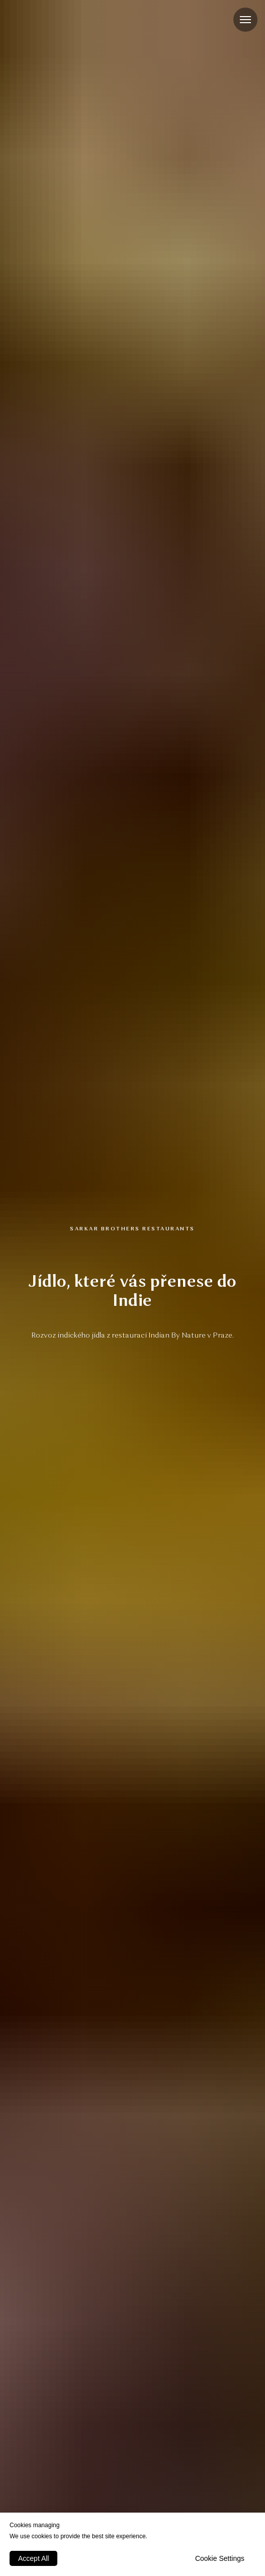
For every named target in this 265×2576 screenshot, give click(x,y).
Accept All (33, 2558)
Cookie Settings (219, 2558)
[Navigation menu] (245, 19)
